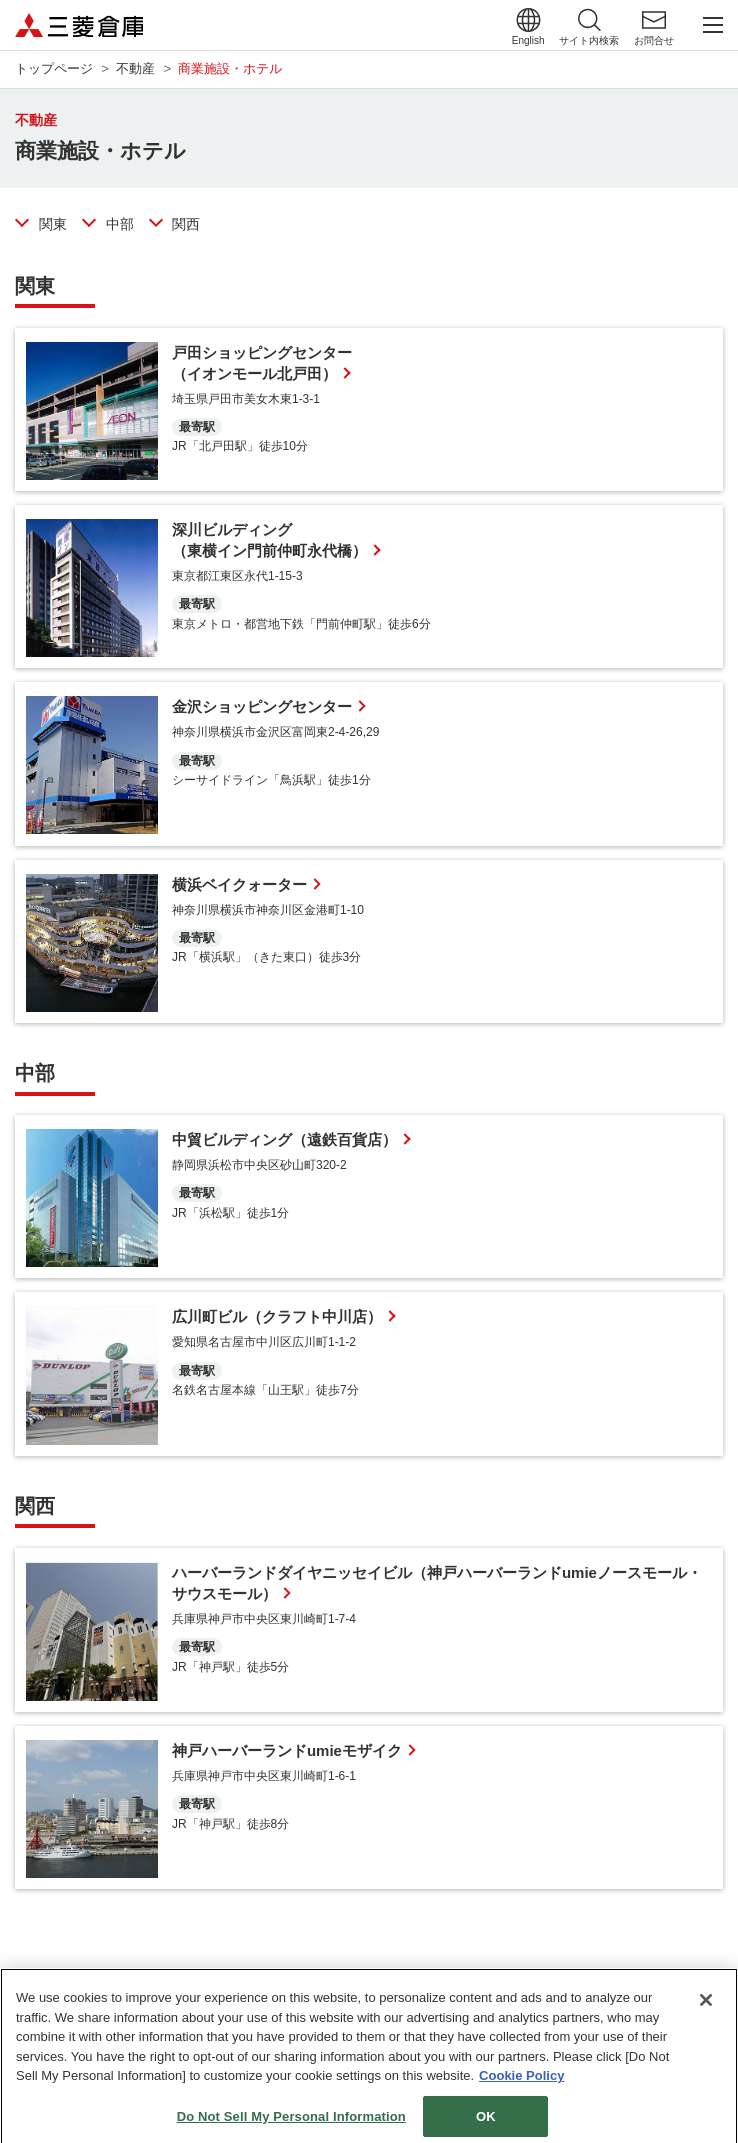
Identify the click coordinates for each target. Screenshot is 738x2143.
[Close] (706, 2010)
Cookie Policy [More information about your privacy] (521, 2085)
